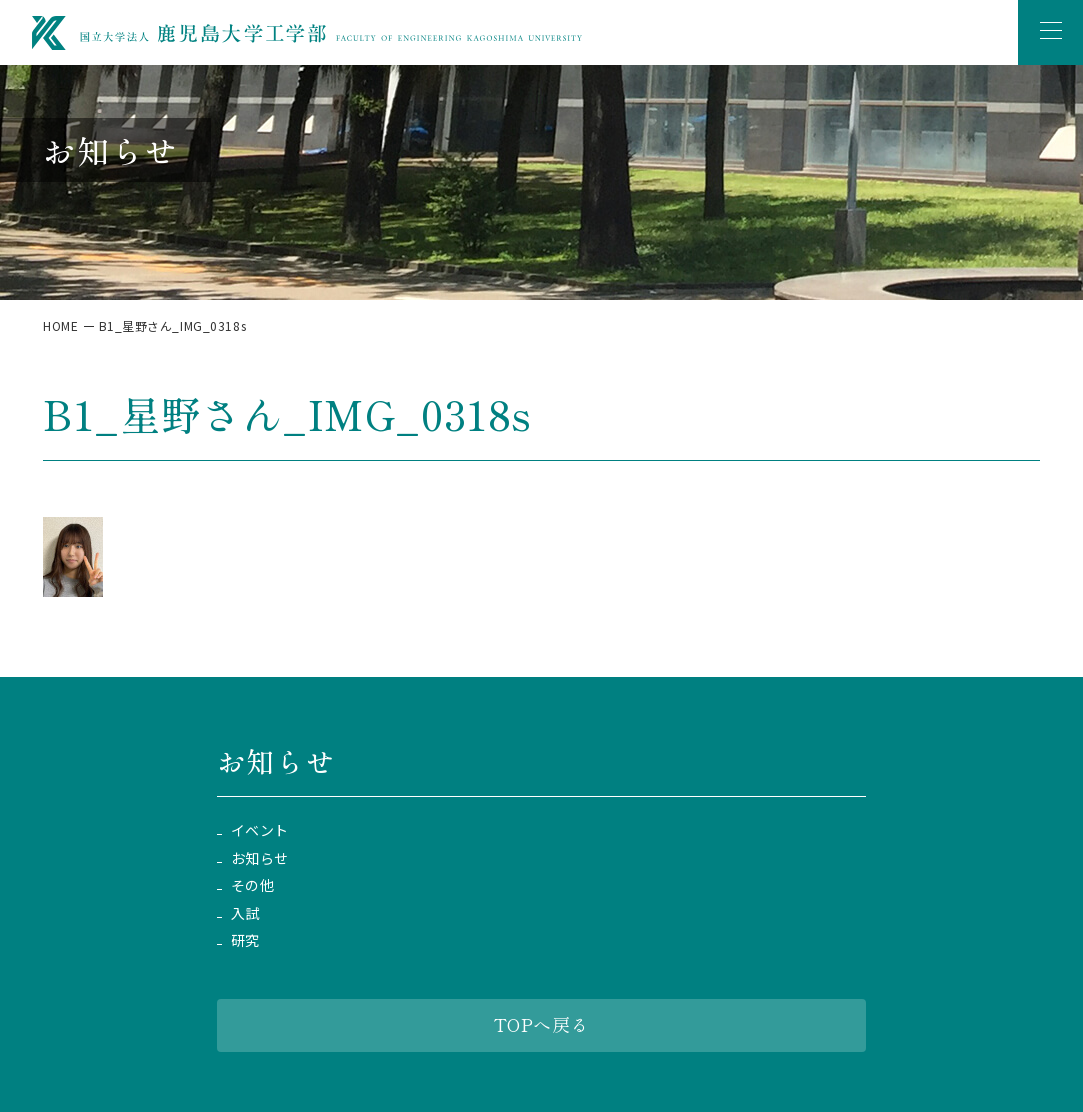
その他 (253, 885)
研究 (245, 940)
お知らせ (260, 858)
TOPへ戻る (541, 1024)
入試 (245, 913)
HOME (60, 325)
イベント (260, 830)
